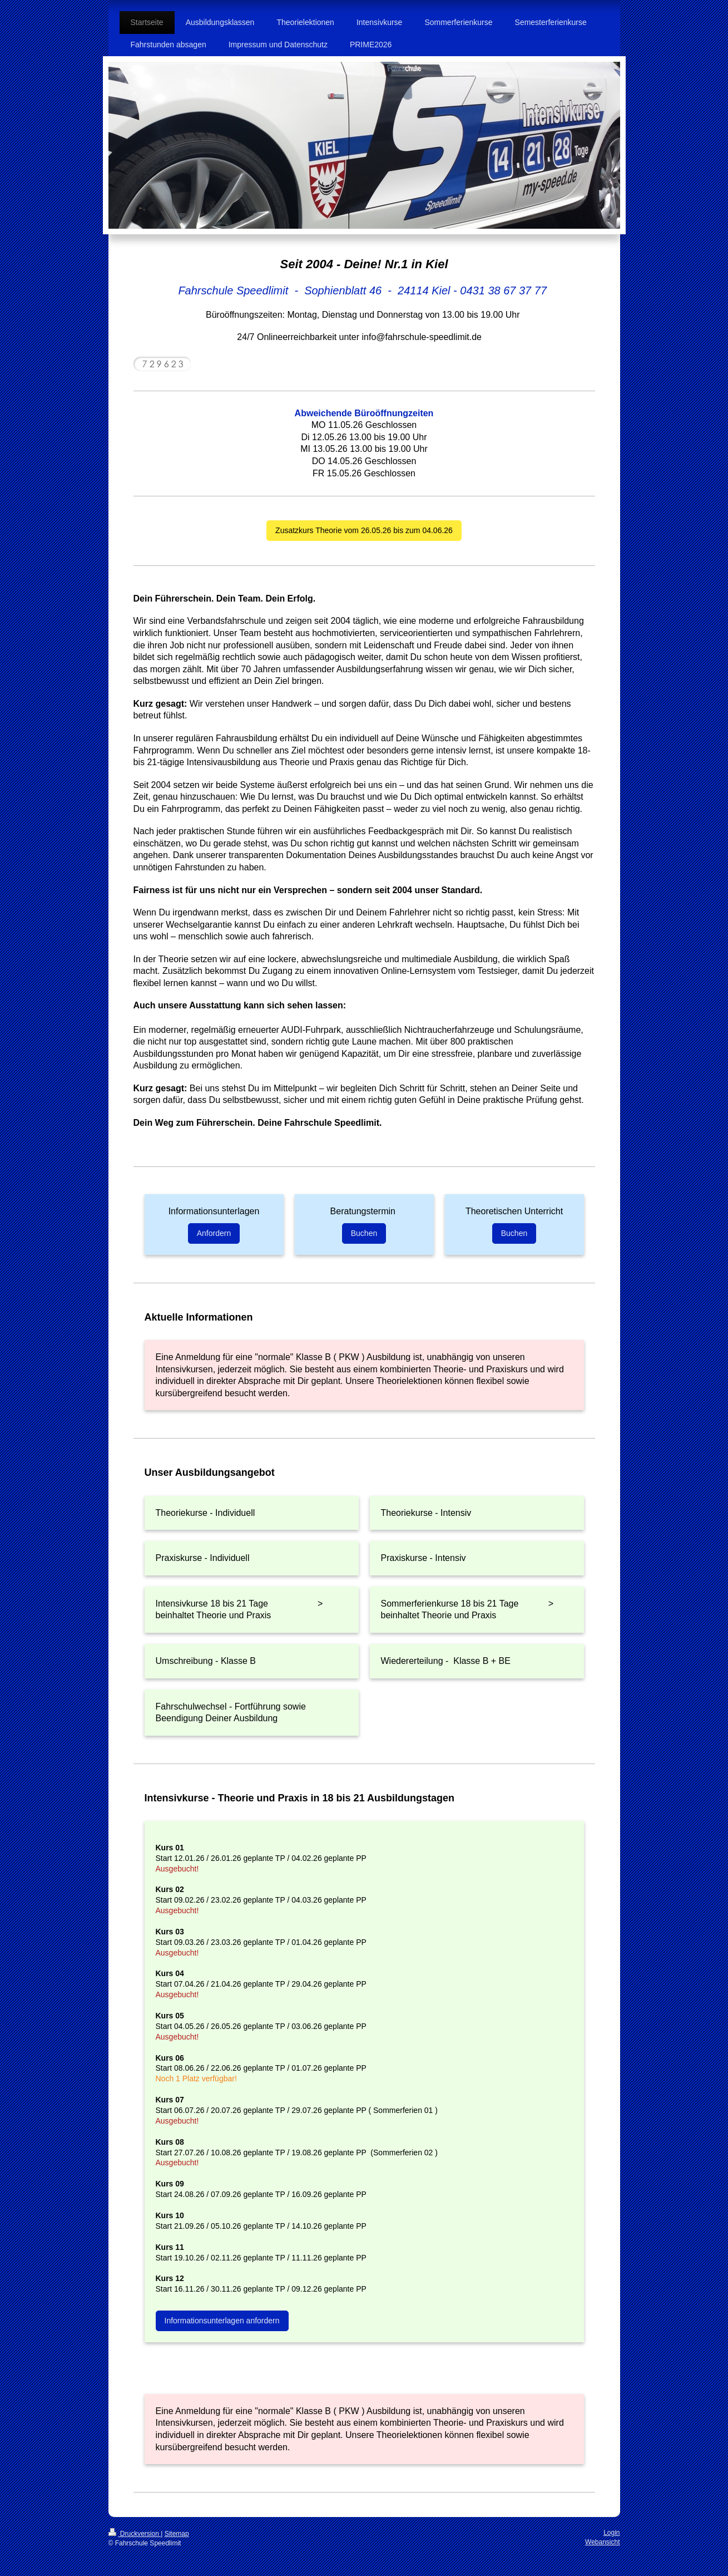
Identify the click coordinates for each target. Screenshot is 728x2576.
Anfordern (214, 1233)
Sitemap (177, 2534)
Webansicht (602, 2542)
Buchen (364, 1233)
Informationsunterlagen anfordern (222, 2320)
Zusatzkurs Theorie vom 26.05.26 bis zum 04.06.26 (364, 530)
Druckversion (134, 2534)
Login (611, 2532)
